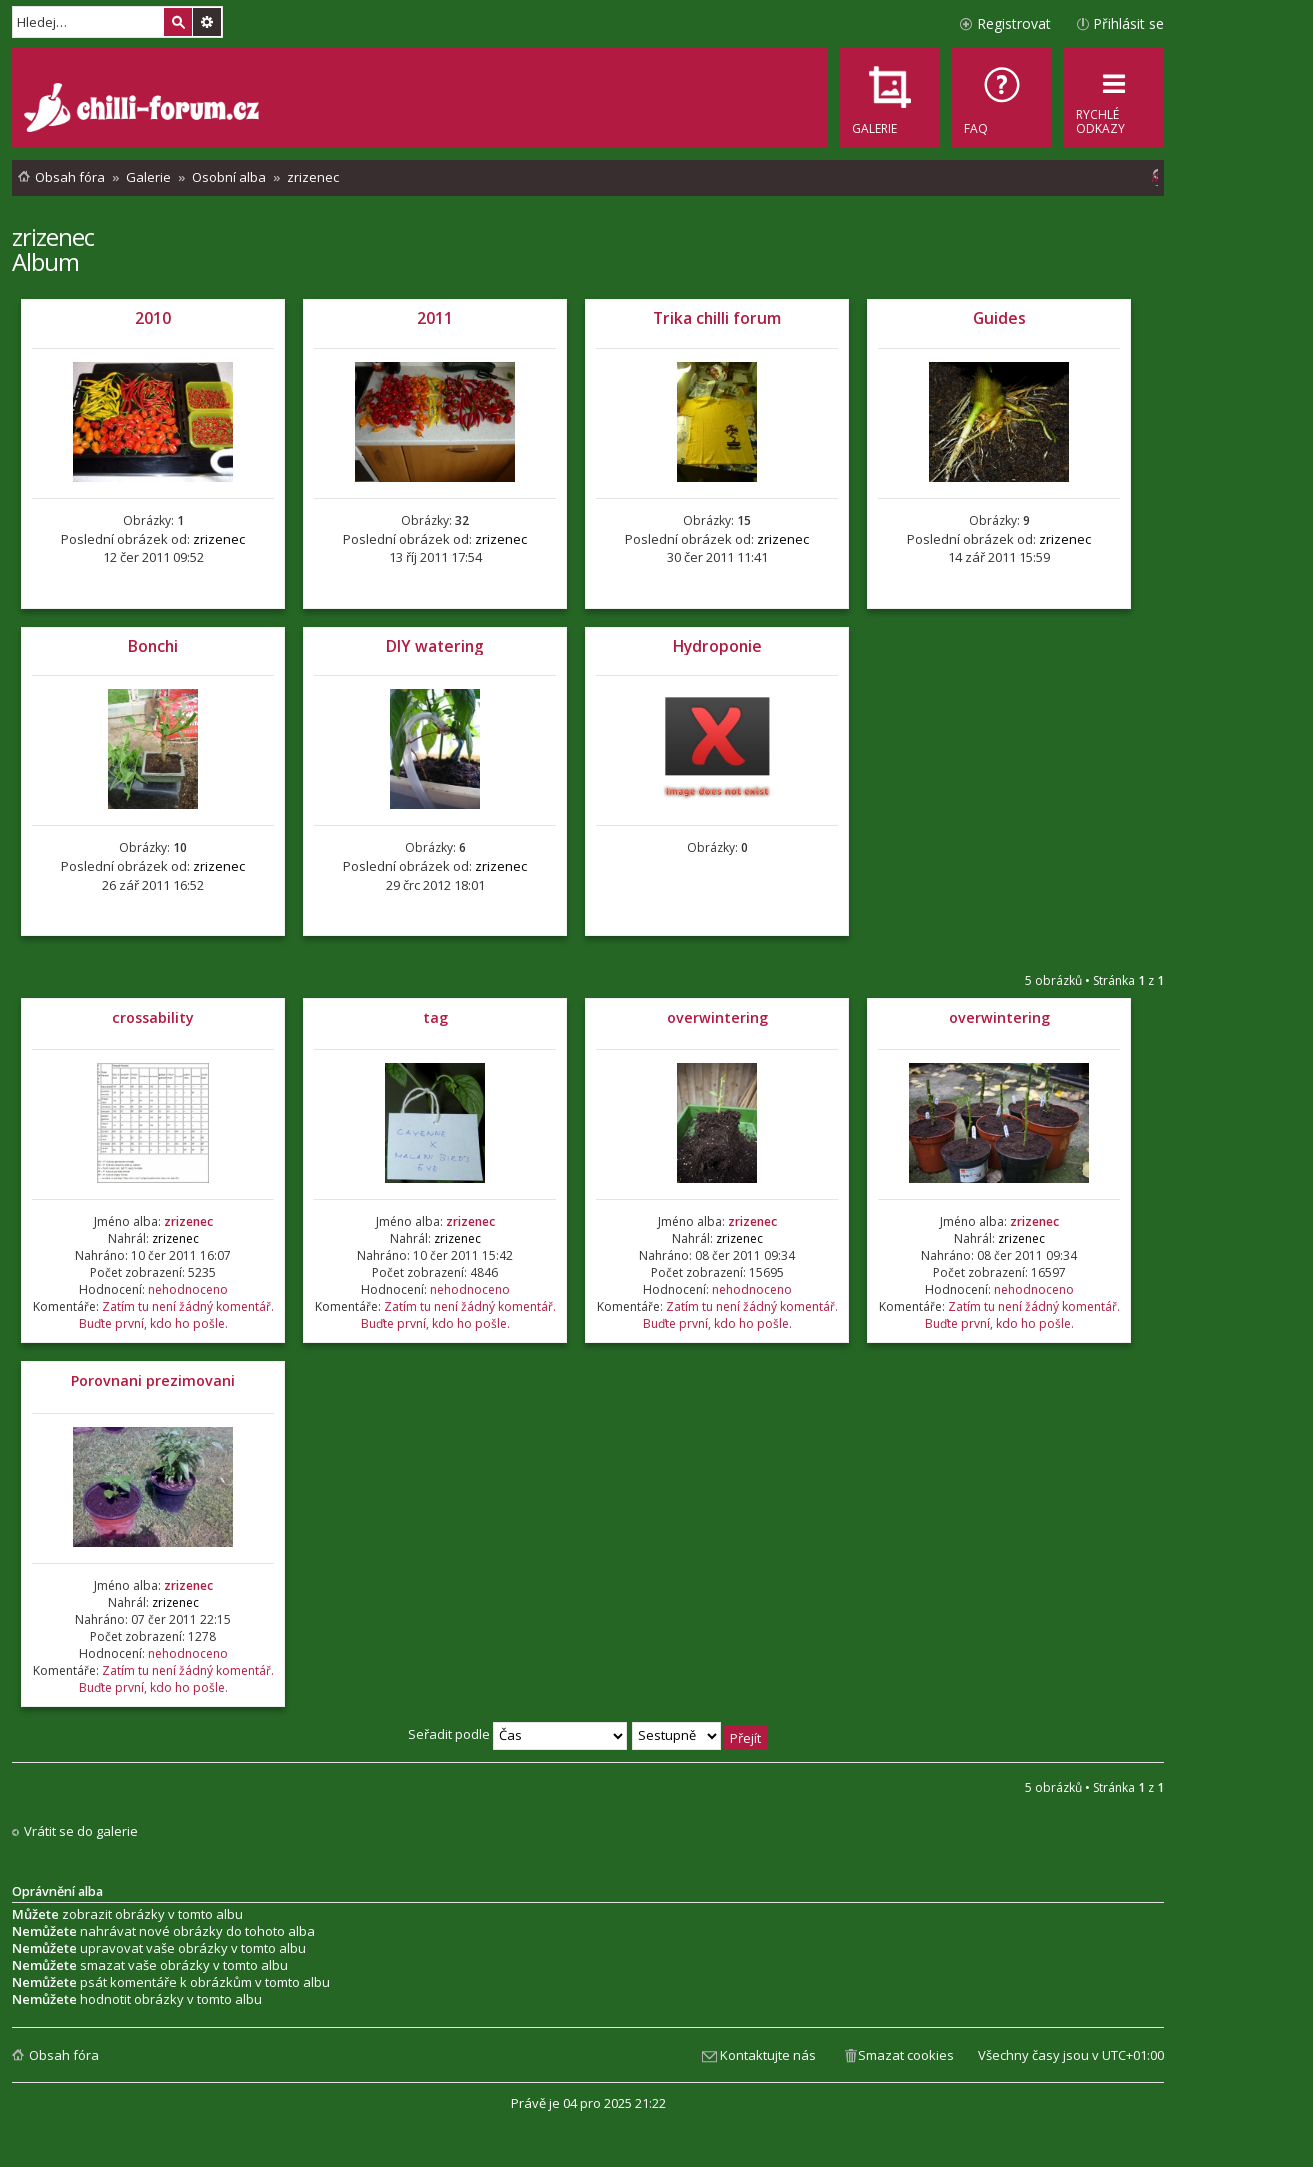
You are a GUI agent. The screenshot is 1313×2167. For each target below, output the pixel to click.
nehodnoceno (188, 1289)
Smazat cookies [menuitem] (906, 2055)
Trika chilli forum (717, 318)
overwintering (717, 1017)
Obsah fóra (64, 2055)
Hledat (178, 22)
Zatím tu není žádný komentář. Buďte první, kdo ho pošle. (176, 1315)
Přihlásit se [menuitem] (1128, 23)
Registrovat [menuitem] (1014, 23)
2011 (435, 318)
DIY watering (435, 646)
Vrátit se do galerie (81, 1831)
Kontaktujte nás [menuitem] (768, 2055)
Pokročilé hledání (207, 22)
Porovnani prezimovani (153, 1380)
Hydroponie (717, 646)
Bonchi (153, 646)
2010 (153, 318)
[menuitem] (1002, 98)
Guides (999, 318)
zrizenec (53, 236)
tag (435, 1017)
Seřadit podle (517, 1734)
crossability (153, 1017)
